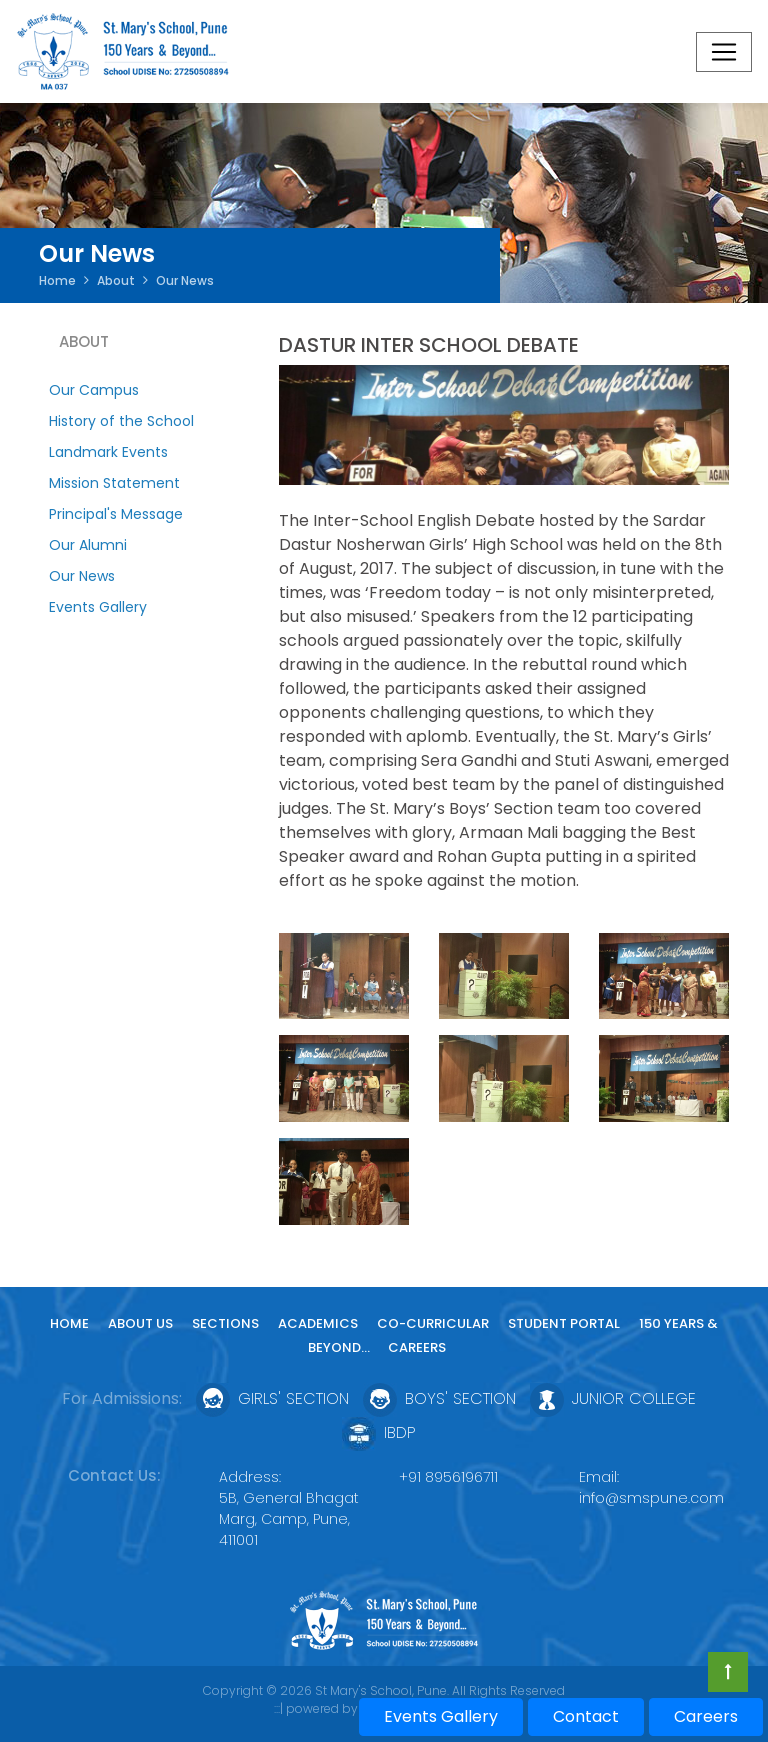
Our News (82, 576)
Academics (318, 1323)
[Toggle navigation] (724, 52)
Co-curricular (433, 1323)
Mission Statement (114, 483)
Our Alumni (88, 545)
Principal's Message (116, 514)
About (116, 280)
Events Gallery (98, 607)
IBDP (379, 1432)
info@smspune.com (651, 1498)
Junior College (613, 1398)
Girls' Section (272, 1398)
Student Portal (564, 1323)
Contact (586, 1716)
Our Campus (94, 390)
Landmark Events (108, 452)
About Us (140, 1323)
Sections (225, 1323)
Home (57, 280)
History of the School (121, 421)
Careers (417, 1347)
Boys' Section (439, 1398)
